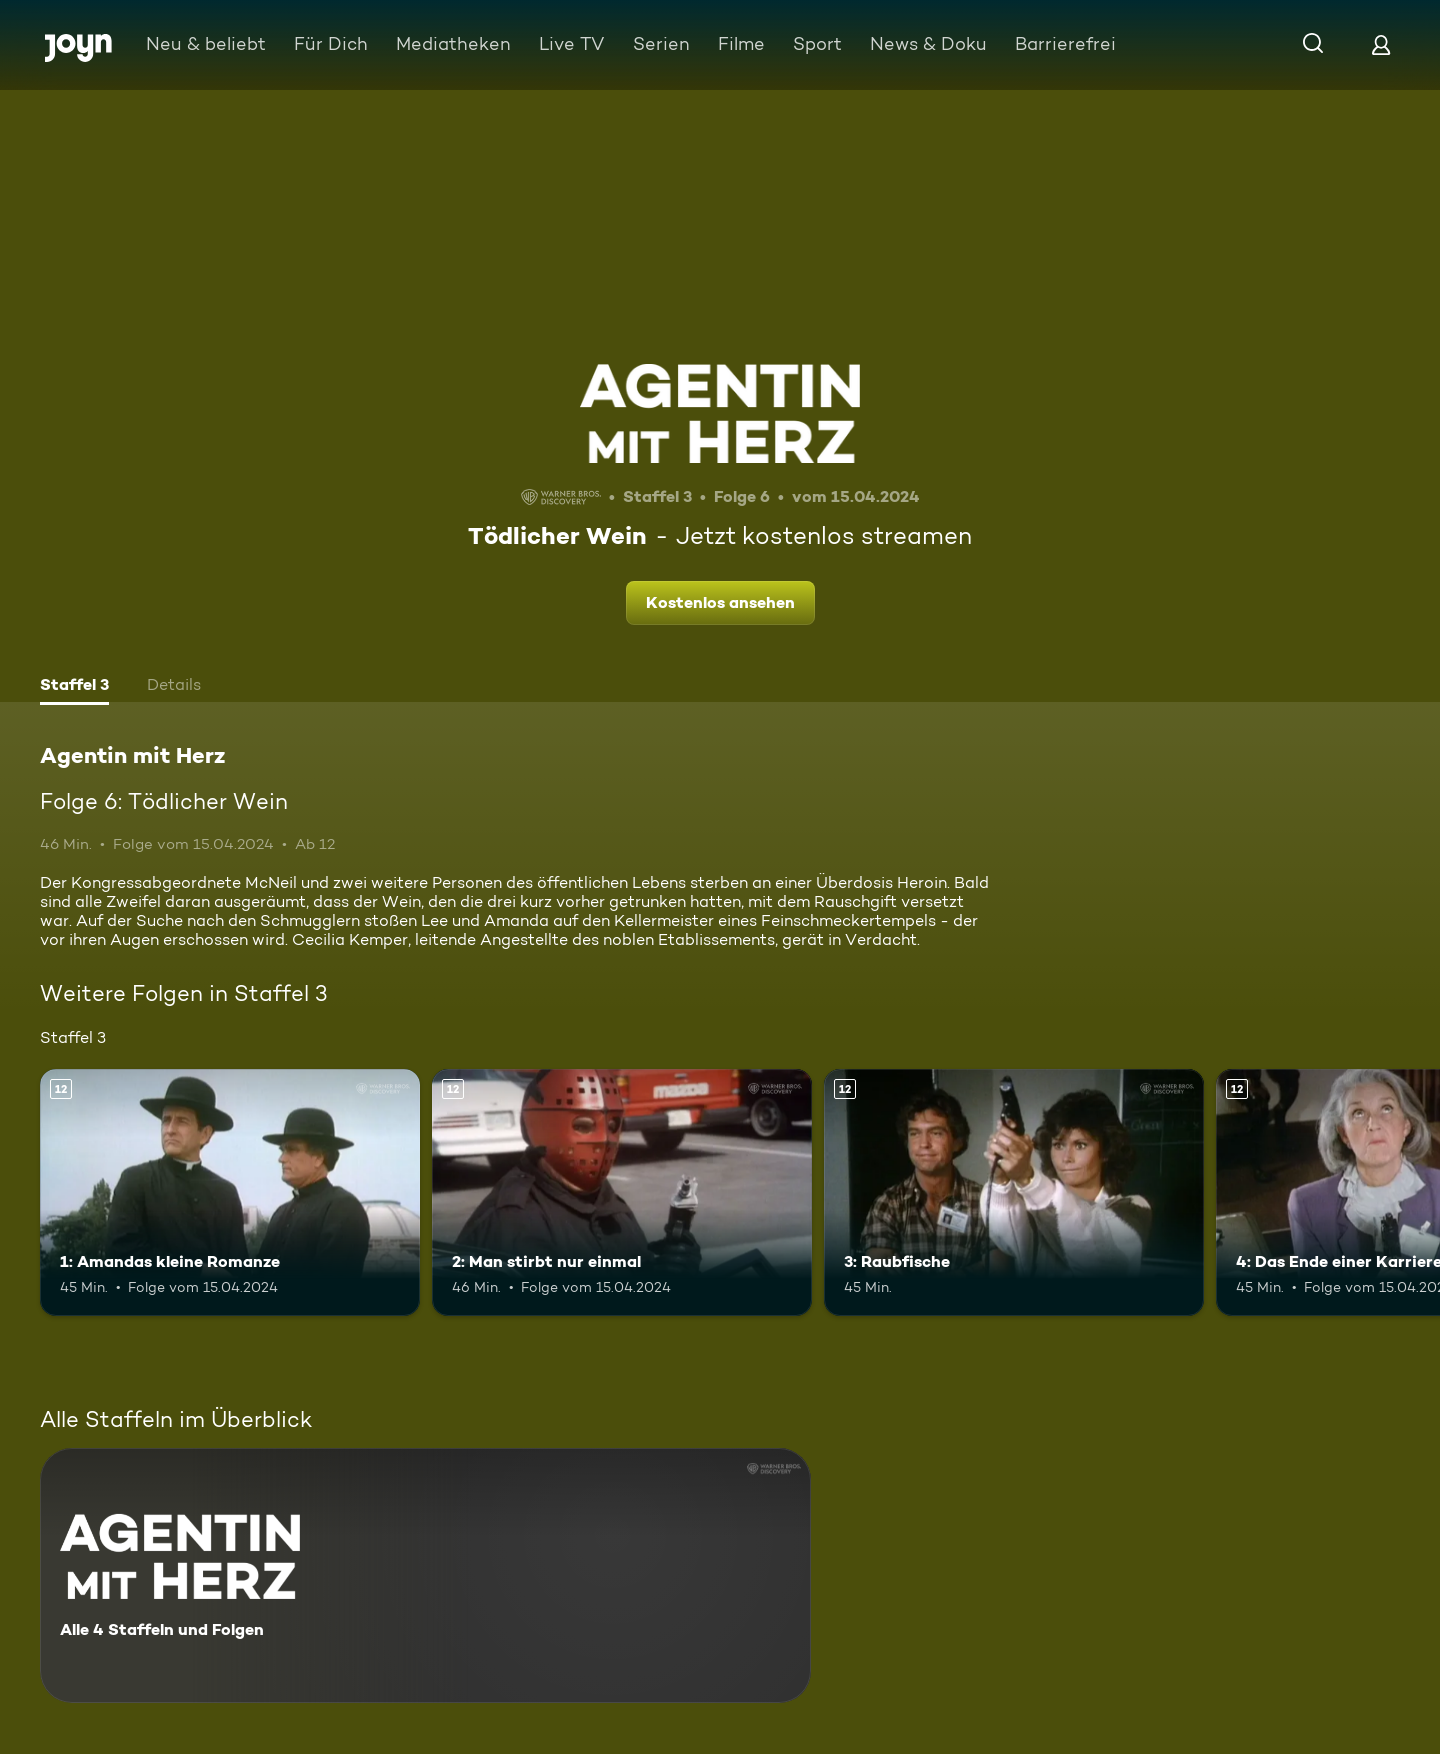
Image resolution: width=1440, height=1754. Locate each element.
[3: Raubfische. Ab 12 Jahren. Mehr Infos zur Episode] (1014, 1192)
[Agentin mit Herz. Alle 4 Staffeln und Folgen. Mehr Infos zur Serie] (425, 1575)
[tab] (74, 687)
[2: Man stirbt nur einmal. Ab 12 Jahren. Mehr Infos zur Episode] (622, 1192)
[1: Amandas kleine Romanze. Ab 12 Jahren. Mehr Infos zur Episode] (230, 1192)
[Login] (1381, 44)
